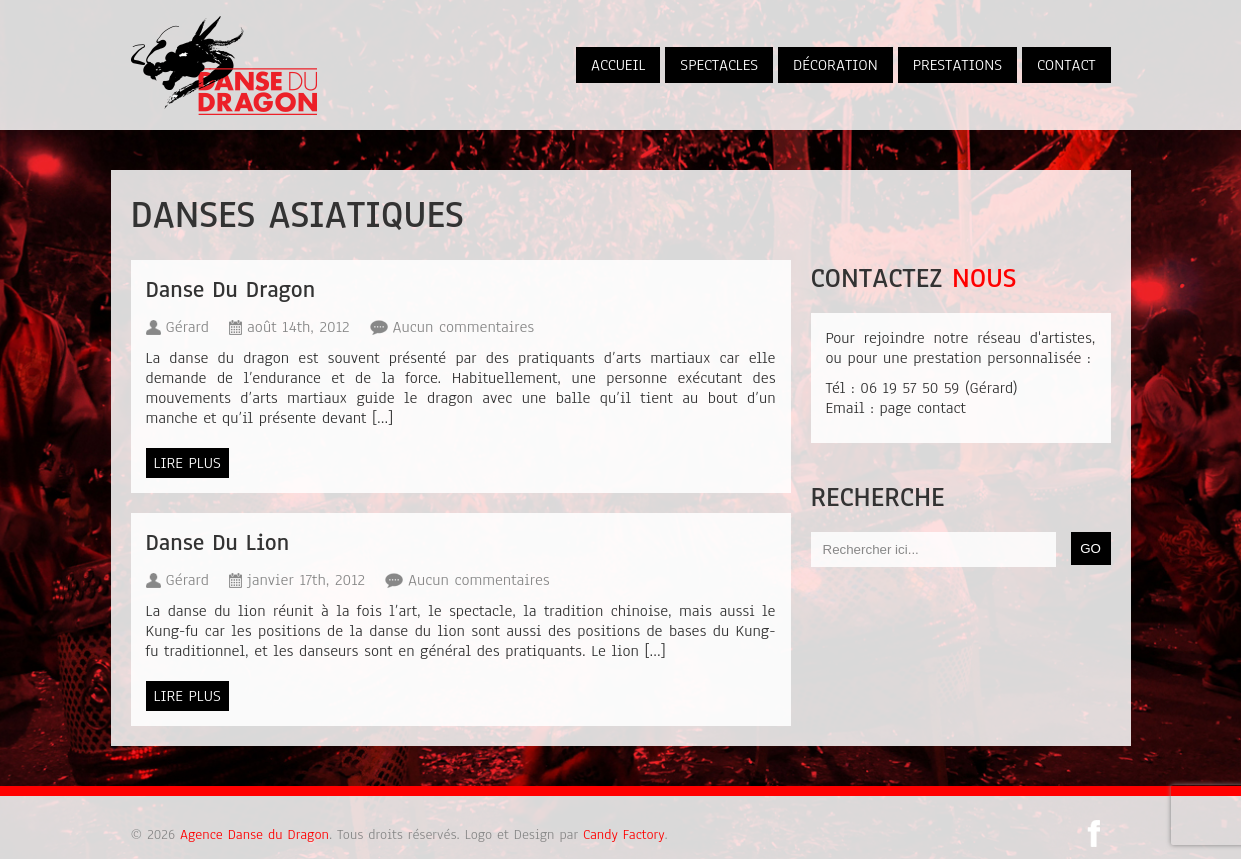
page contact (922, 408)
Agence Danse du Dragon (252, 834)
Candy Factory (623, 834)
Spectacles (719, 65)
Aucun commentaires (464, 327)
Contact (1066, 65)
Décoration (835, 65)
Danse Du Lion (217, 542)
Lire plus (187, 463)
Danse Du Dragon (230, 289)
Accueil (618, 65)
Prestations (957, 65)
